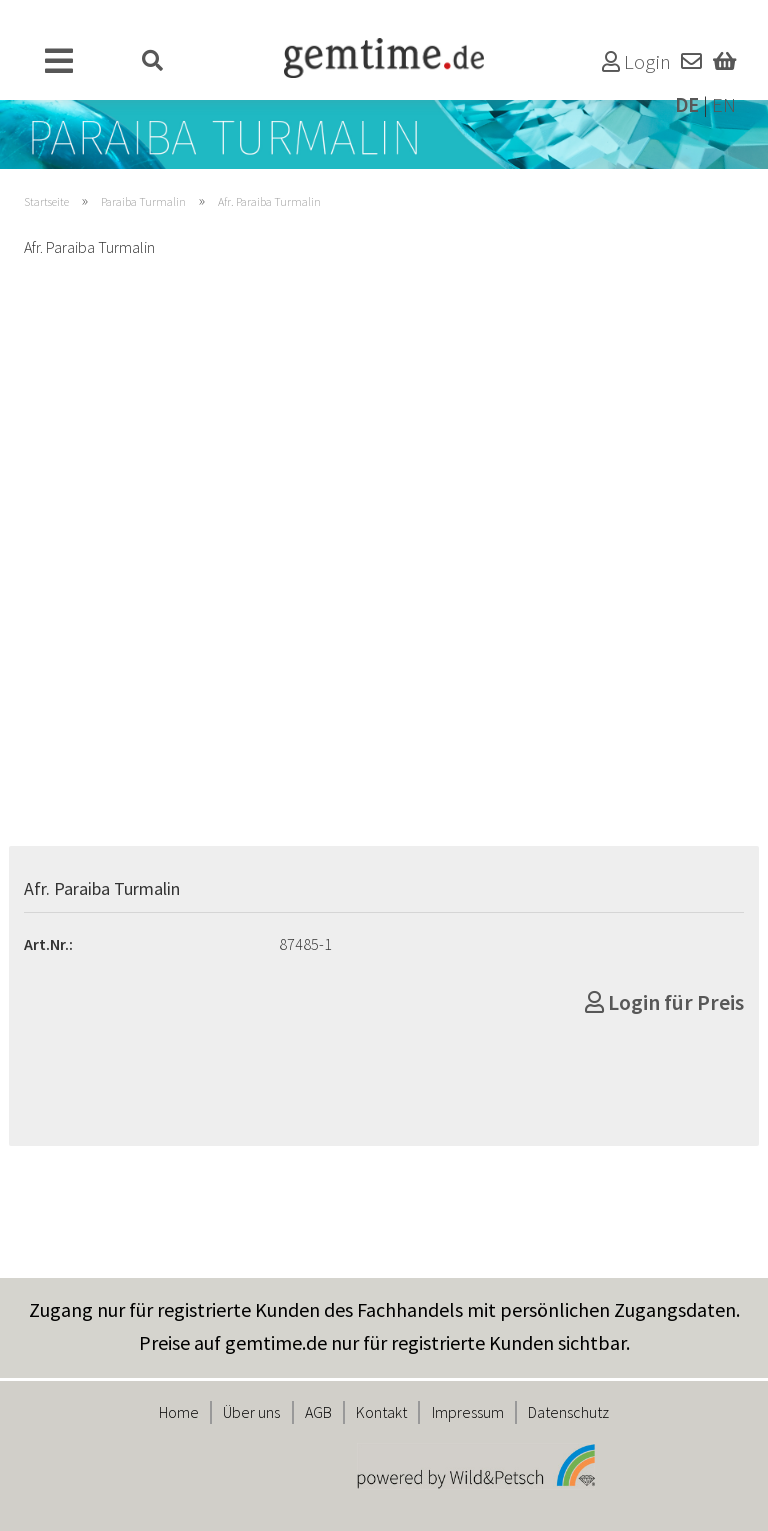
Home (179, 1412)
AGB (318, 1412)
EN (724, 105)
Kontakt (381, 1412)
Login (636, 62)
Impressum (468, 1412)
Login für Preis (664, 1002)
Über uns (251, 1412)
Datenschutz (568, 1412)
